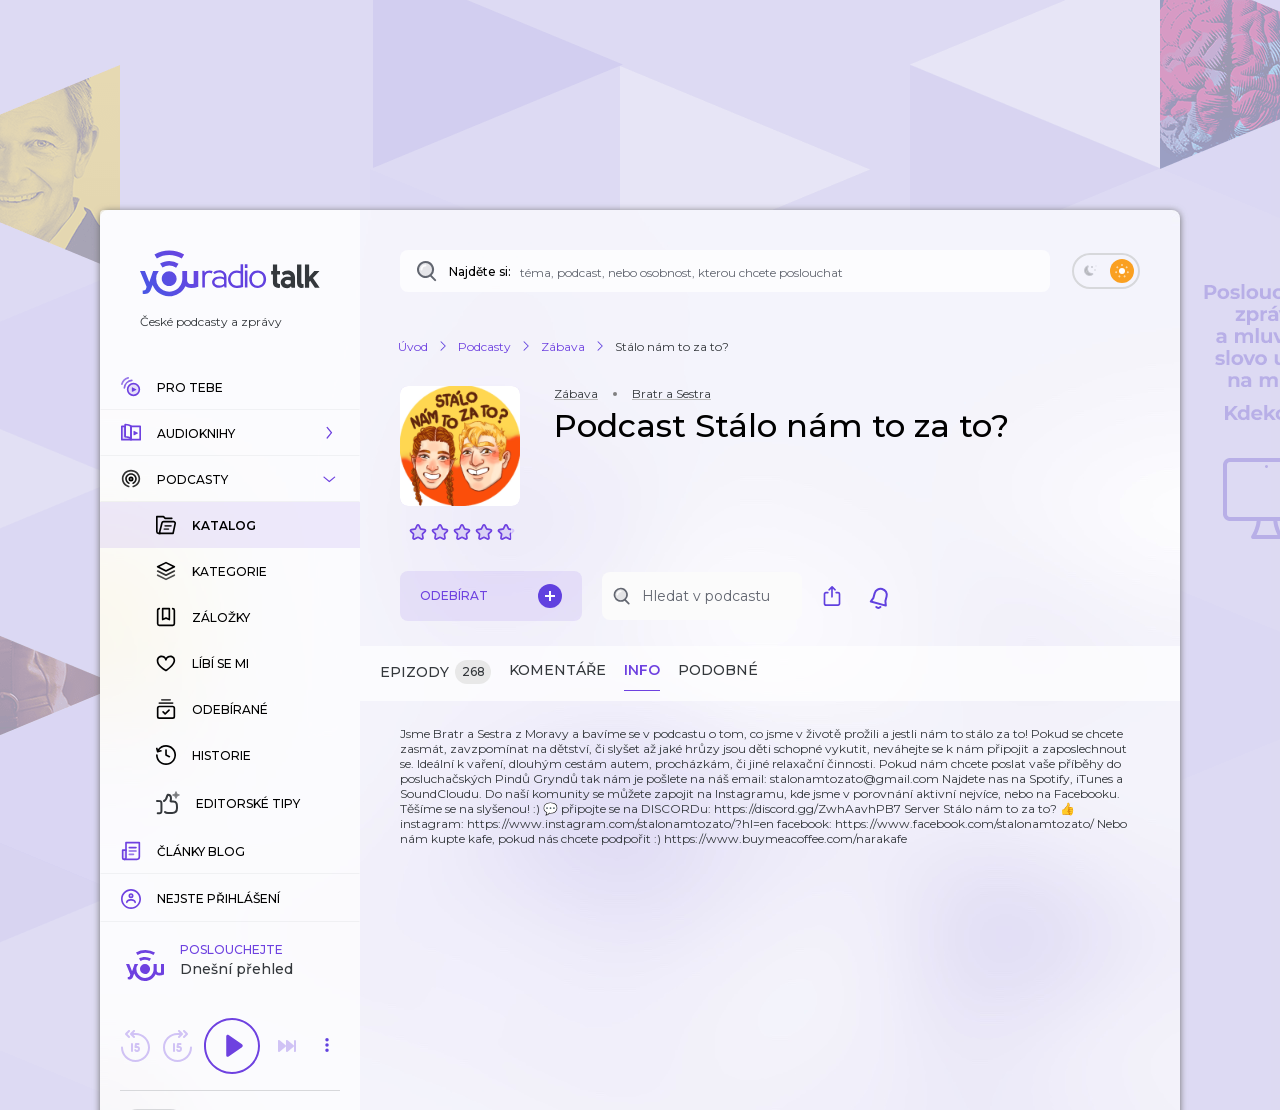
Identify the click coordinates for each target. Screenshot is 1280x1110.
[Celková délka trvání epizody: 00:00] (327, 848)
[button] (230, 433)
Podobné (718, 670)
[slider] (161, 850)
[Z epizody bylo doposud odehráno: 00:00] (133, 848)
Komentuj (230, 879)
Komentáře (557, 670)
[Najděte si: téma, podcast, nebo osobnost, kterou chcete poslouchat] (725, 271)
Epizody (435, 672)
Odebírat (491, 596)
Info (642, 670)
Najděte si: (480, 271)
